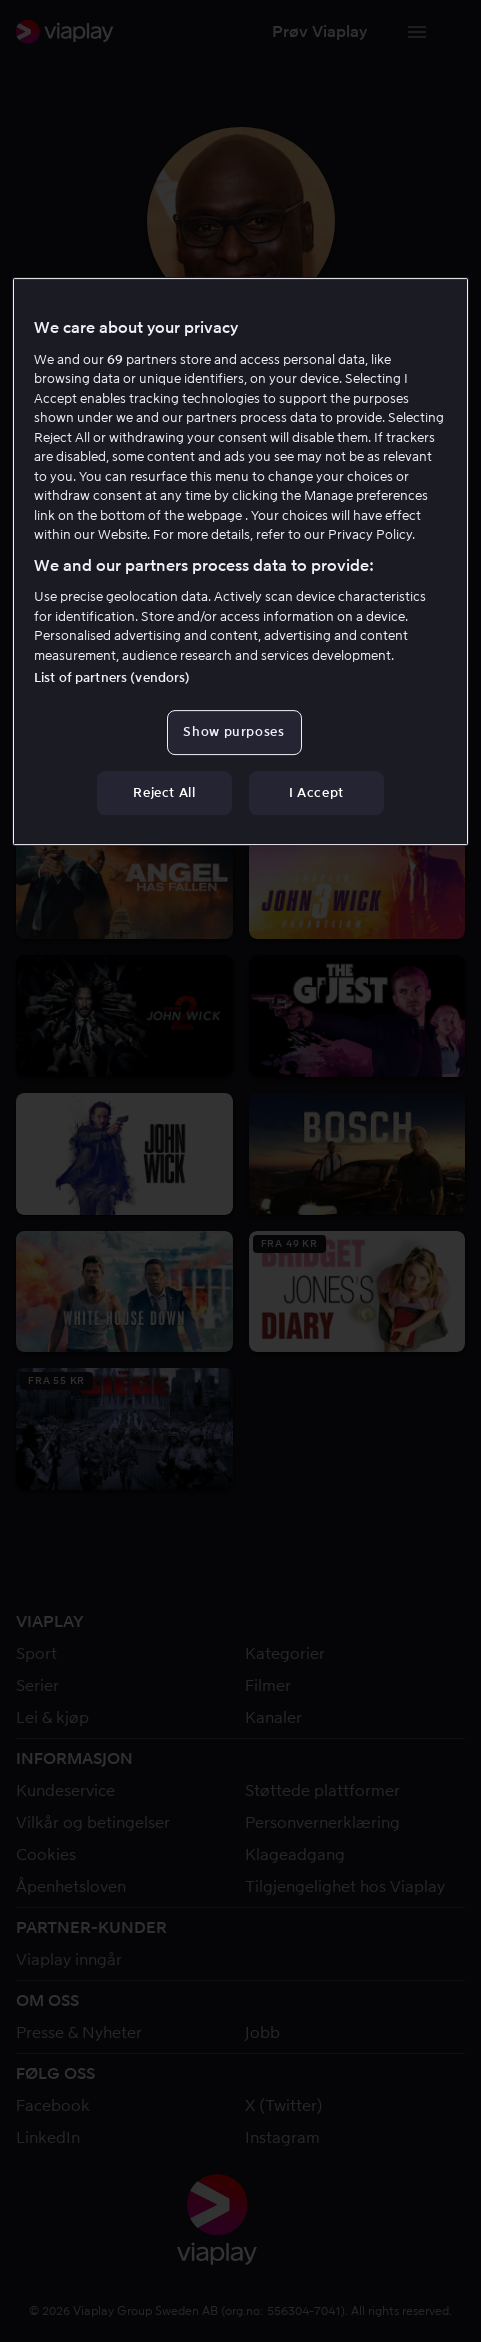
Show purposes (233, 731)
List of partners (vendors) (112, 677)
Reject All (164, 792)
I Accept (316, 792)
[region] (240, 561)
